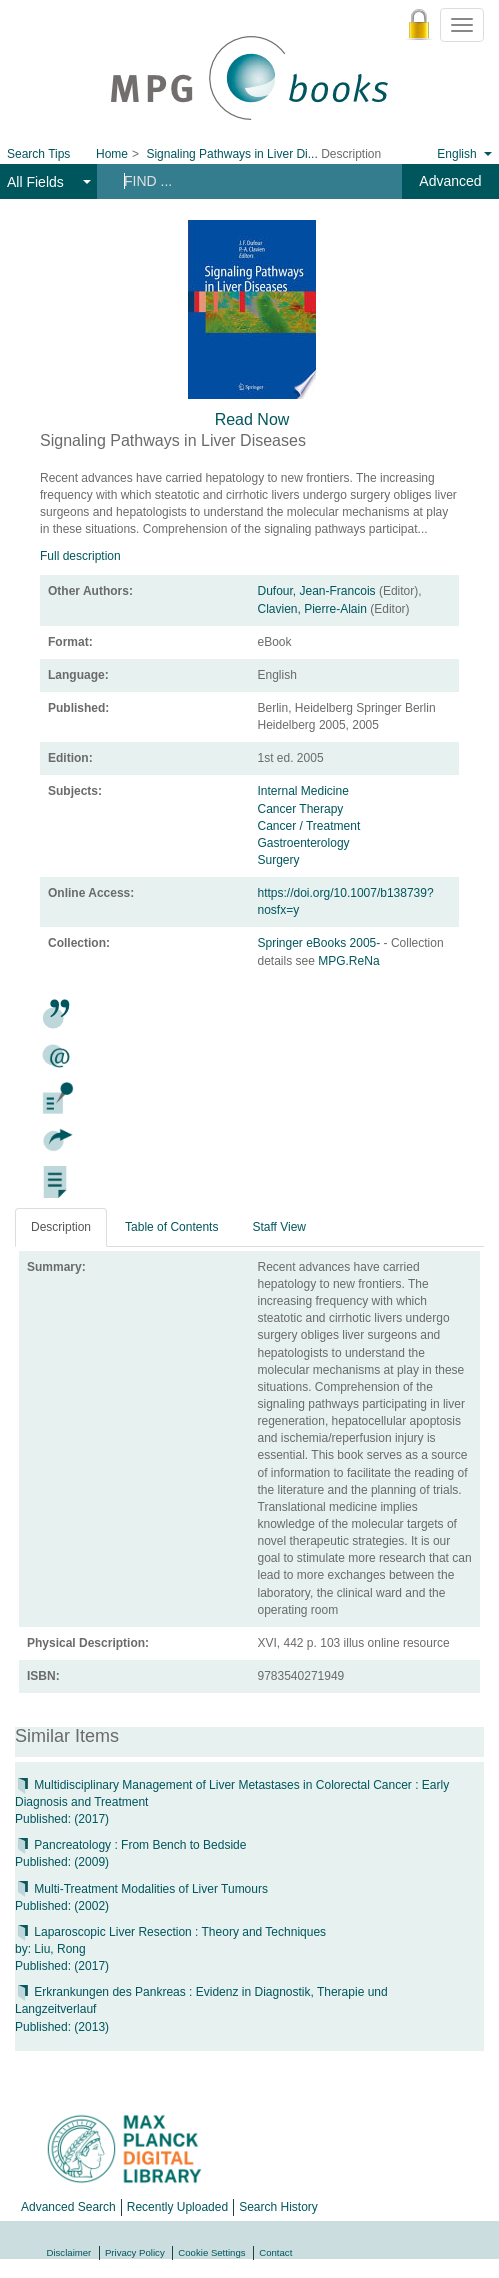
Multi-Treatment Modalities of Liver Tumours (141, 1889)
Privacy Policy (135, 2252)
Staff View (279, 1227)
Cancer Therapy (301, 809)
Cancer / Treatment (309, 826)
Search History (278, 2207)
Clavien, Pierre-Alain (312, 609)
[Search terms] (243, 181)
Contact (275, 2252)
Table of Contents (171, 1227)
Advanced (450, 181)
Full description (80, 556)
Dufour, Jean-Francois (317, 591)
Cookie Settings (211, 2252)
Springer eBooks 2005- (321, 943)
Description (61, 1227)
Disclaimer (69, 2252)
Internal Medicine (303, 791)
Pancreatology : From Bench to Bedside (130, 1845)
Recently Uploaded (177, 2207)
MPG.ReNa (348, 961)
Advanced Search (68, 2207)
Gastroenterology (304, 843)
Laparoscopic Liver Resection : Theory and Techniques (170, 1932)
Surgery (279, 860)
